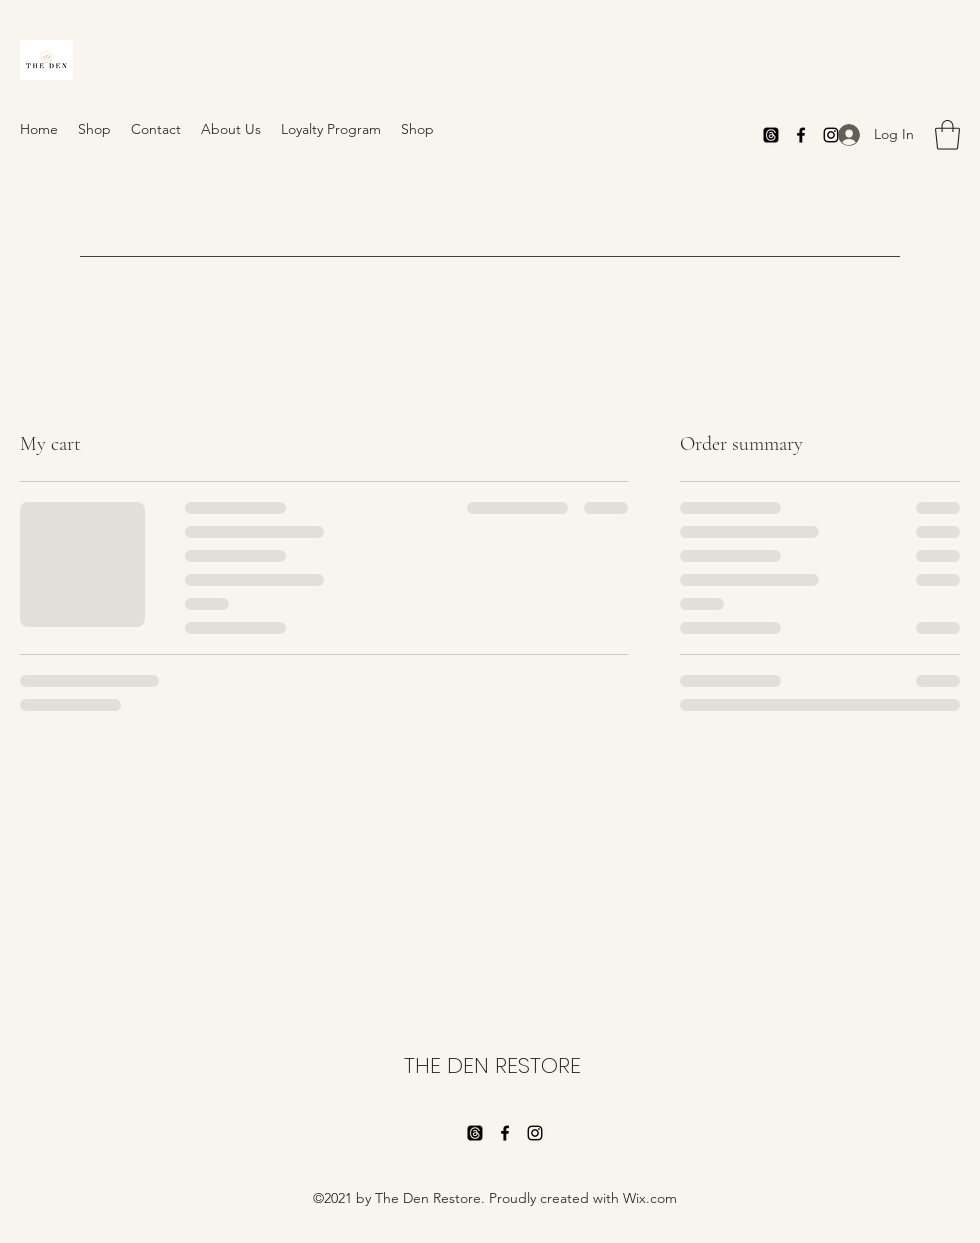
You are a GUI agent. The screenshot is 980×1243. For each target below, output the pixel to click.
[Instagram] (535, 1133)
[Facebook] (801, 135)
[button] (947, 135)
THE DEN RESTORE (492, 1065)
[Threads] (771, 135)
